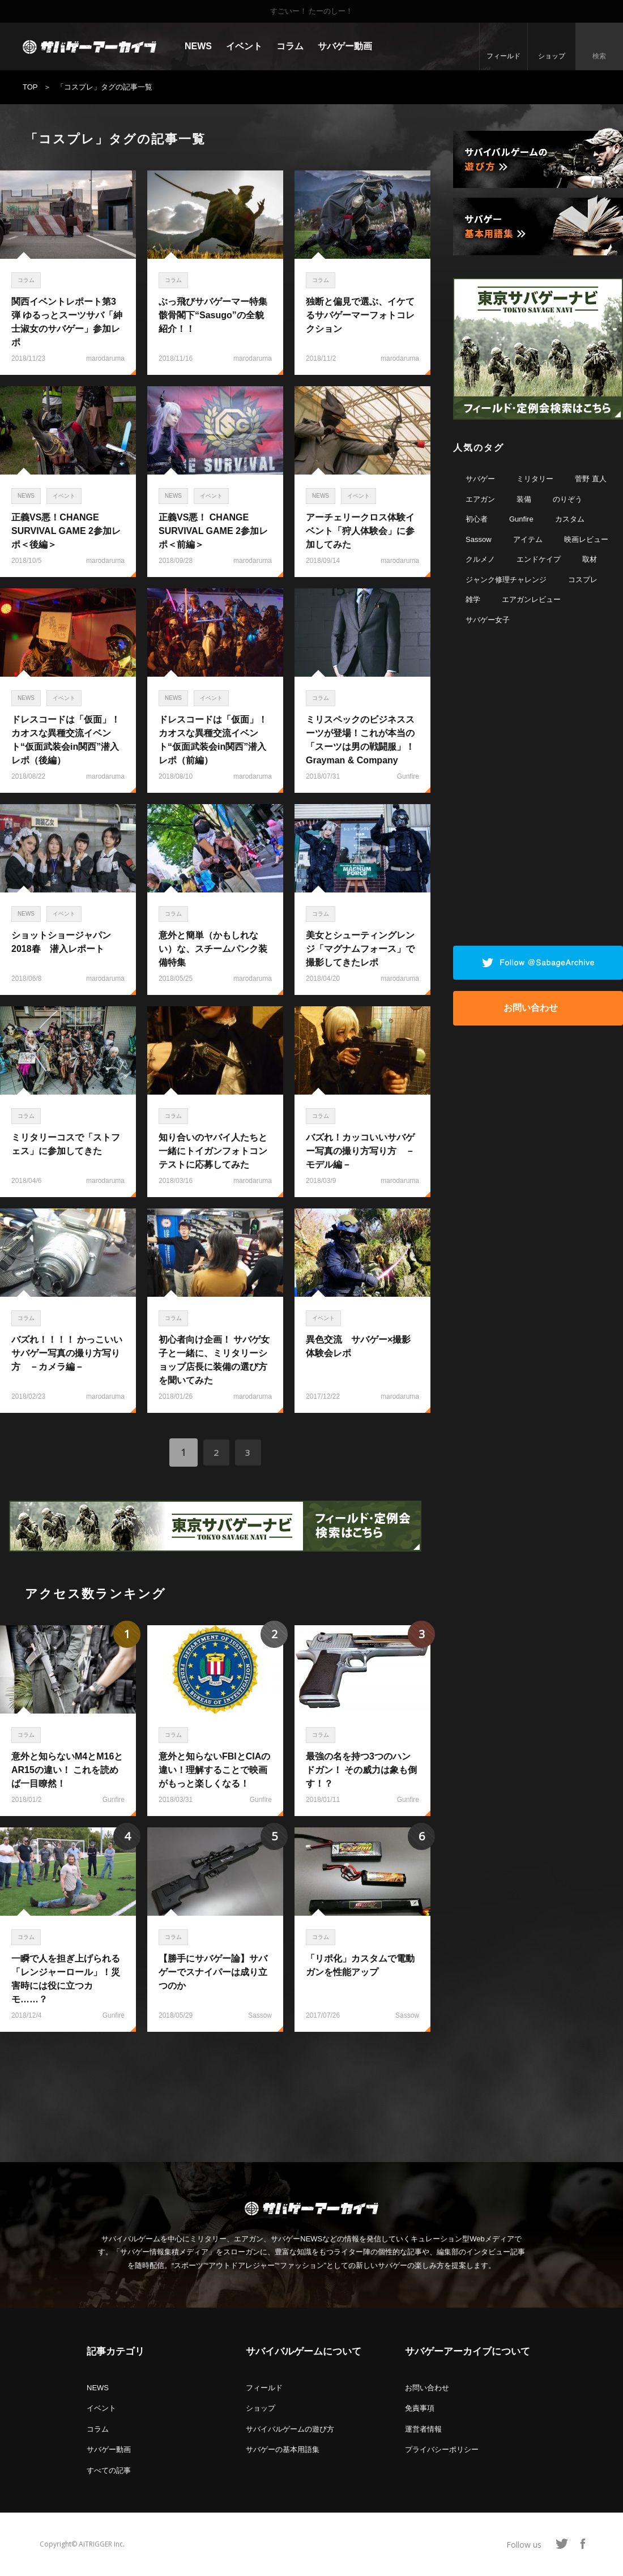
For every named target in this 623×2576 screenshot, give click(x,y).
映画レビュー (586, 539)
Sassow (479, 539)
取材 (589, 559)
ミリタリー (535, 479)
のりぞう (567, 499)
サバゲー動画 (345, 46)
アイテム (528, 539)
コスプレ (583, 579)
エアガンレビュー (531, 599)
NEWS (198, 46)
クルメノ (480, 559)
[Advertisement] (215, 2091)
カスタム (569, 519)
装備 (524, 499)
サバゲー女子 (488, 620)
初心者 (477, 519)
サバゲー (480, 479)
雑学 (473, 599)
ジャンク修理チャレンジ (506, 579)
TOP (30, 87)
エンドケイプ (539, 559)
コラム (290, 46)
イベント (244, 46)
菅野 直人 (591, 479)
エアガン (480, 499)
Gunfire (521, 519)
